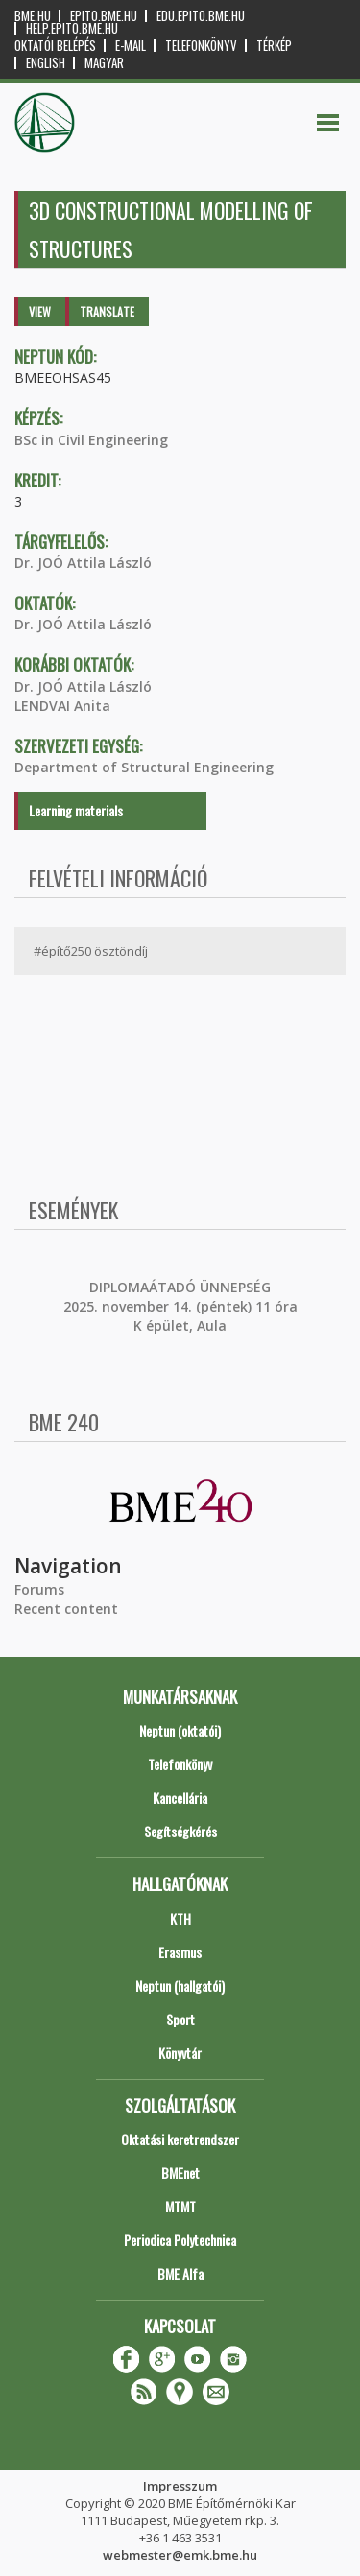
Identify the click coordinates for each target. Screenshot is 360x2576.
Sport (180, 2019)
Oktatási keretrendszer (180, 2139)
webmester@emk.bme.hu (180, 2555)
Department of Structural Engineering (144, 767)
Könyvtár (180, 2053)
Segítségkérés (180, 1831)
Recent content (66, 1608)
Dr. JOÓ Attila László (83, 563)
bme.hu (32, 16)
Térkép (274, 45)
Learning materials (76, 810)
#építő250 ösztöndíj (91, 950)
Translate (107, 311)
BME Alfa (180, 2273)
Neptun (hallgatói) (180, 1985)
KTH (180, 1918)
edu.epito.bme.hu (200, 16)
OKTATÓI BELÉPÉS (55, 45)
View (40, 311)
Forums (39, 1589)
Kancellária (180, 1797)
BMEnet (180, 2172)
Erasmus (180, 1952)
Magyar (104, 63)
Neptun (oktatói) (180, 1730)
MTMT (180, 2206)
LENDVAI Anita (62, 706)
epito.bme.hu (103, 16)
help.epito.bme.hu (72, 28)
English (45, 63)
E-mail (130, 45)
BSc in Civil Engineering (91, 440)
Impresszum (180, 2485)
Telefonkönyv (201, 45)
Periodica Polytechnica (180, 2240)
